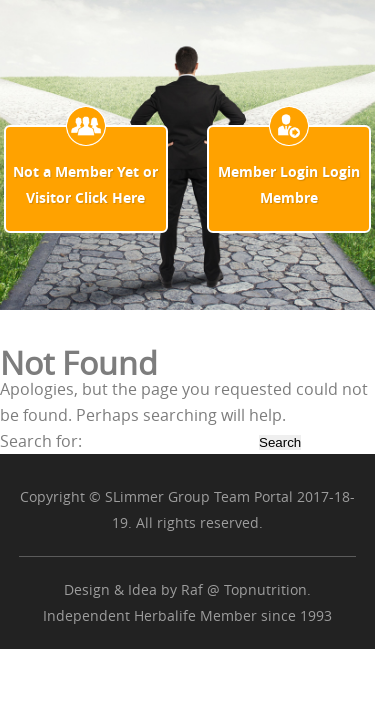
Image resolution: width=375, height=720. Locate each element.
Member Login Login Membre (289, 184)
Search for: (41, 441)
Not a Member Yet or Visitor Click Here (85, 184)
